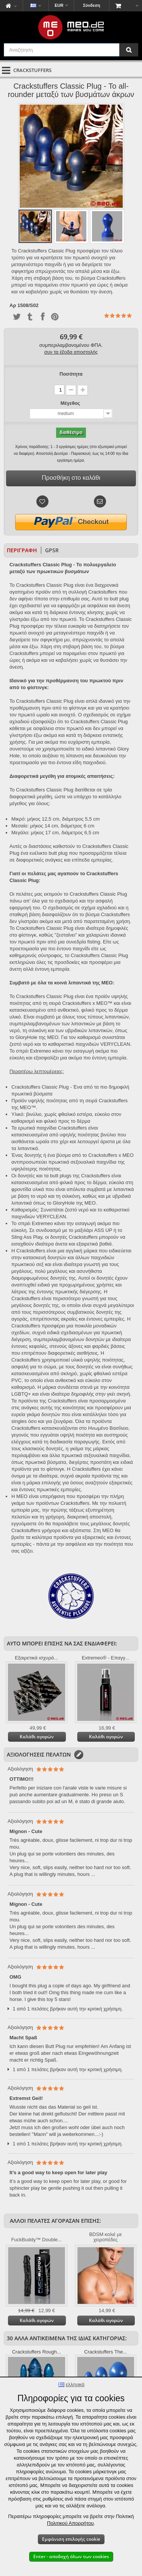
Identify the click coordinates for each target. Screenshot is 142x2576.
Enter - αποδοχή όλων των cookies (71, 2556)
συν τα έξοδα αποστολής (71, 352)
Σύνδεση (91, 5)
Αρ (12, 305)
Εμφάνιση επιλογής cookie (71, 2539)
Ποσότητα (71, 374)
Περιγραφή (22, 550)
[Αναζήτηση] (128, 49)
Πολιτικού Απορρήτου (70, 2523)
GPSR (52, 550)
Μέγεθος (71, 403)
